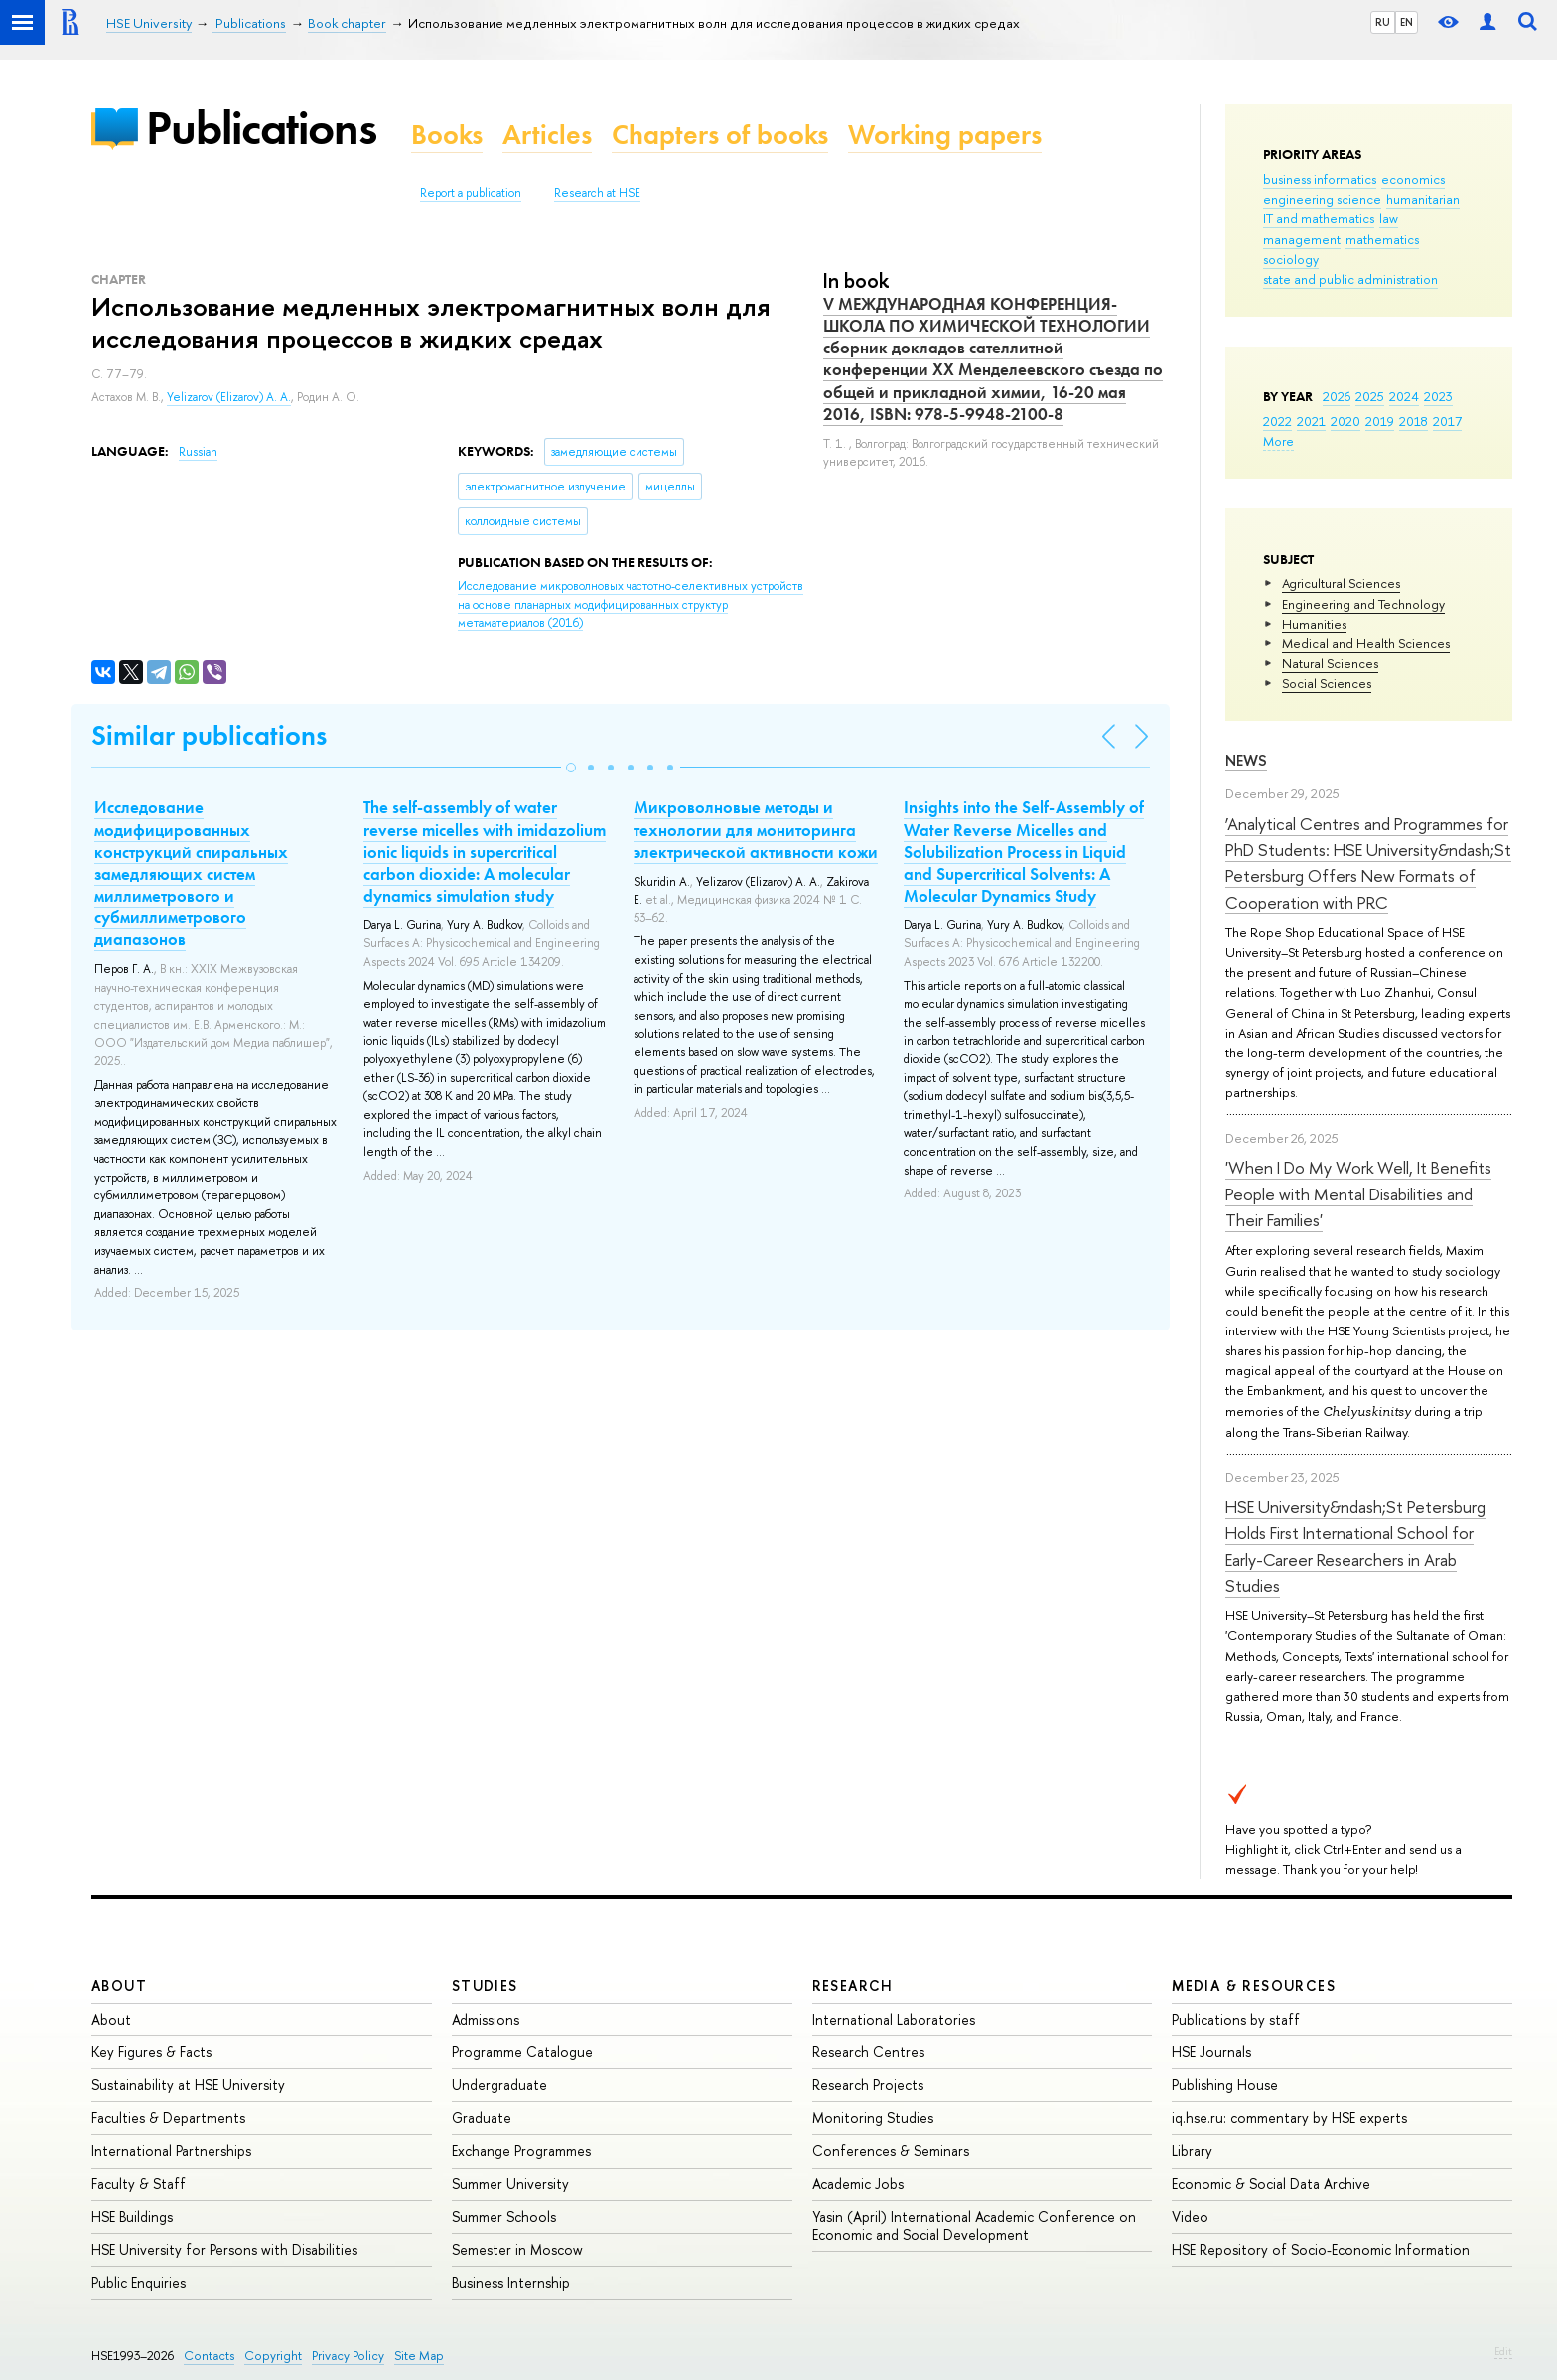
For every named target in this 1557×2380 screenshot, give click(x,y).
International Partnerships (171, 2150)
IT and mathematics (1318, 218)
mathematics (1382, 239)
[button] (571, 767)
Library (1192, 2150)
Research (853, 1985)
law (1388, 218)
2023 (1438, 396)
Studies (485, 1985)
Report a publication (470, 193)
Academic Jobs (858, 2183)
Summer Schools (504, 2216)
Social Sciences (1326, 683)
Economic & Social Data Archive (1271, 2183)
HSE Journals (1211, 2051)
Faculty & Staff (138, 2183)
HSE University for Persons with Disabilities (224, 2249)
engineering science (1322, 199)
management (1302, 239)
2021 (1311, 421)
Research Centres (868, 2051)
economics (1413, 179)
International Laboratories (893, 2019)
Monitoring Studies (872, 2117)
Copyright (273, 2355)
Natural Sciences (1330, 663)
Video (1190, 2216)
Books (447, 134)
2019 (1379, 421)
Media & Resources (1254, 1985)
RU (1382, 22)
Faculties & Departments (168, 2117)
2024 (1404, 396)
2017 (1447, 421)
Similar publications (209, 735)
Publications (261, 127)
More (1278, 441)
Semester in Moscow (517, 2249)
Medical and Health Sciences (1366, 643)
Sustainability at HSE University (188, 2084)
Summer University (510, 2183)
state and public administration (1350, 279)
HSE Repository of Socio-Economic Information (1321, 2249)
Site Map (419, 2355)
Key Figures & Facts (151, 2051)
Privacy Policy (348, 2355)
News (1246, 760)
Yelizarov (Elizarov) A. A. (229, 397)
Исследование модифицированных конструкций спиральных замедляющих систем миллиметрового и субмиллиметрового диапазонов (191, 873)
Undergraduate (499, 2084)
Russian (198, 452)
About (119, 1985)
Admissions (485, 2019)
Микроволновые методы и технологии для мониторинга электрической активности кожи (756, 829)
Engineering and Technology (1363, 604)
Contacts (209, 2355)
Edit (1503, 2351)
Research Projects (867, 2084)
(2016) (630, 604)
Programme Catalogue (522, 2051)
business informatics (1319, 179)
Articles (547, 134)
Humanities (1314, 623)
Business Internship (511, 2282)
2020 (1345, 421)
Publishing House (1225, 2084)
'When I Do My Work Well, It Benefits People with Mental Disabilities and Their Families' (1358, 1193)
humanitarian (1423, 199)
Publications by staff (1236, 2019)
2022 (1277, 421)
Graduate (481, 2117)
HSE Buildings (132, 2216)
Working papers (945, 134)
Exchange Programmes (521, 2150)
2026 (1336, 396)
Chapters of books (720, 134)
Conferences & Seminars (890, 2150)
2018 (1413, 421)
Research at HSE (597, 193)
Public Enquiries (138, 2282)
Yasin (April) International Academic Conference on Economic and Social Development (974, 2225)
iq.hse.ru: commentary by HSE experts (1289, 2117)
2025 (1369, 396)
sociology (1291, 259)
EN (1406, 22)
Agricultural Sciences (1341, 583)
